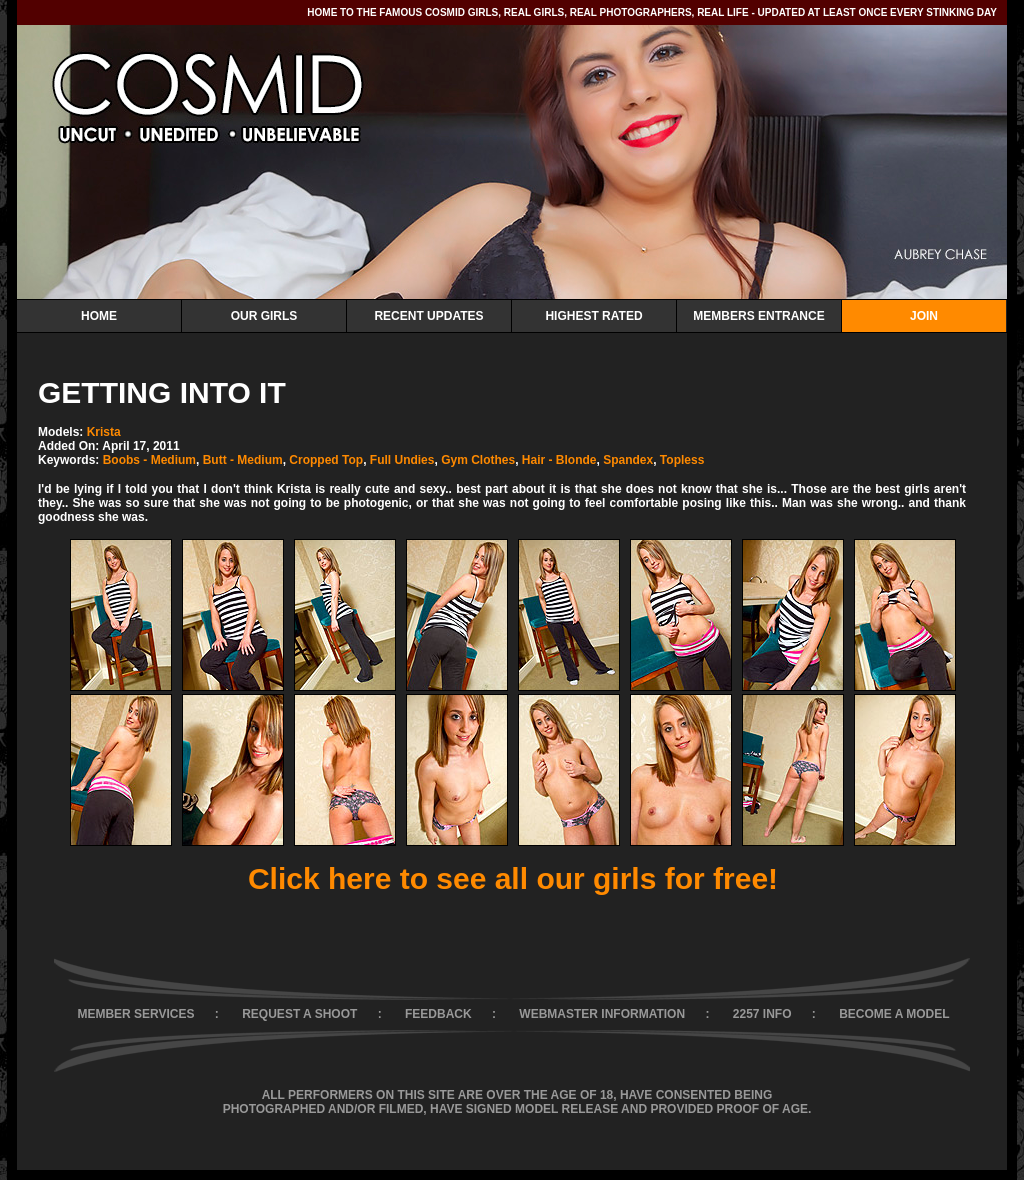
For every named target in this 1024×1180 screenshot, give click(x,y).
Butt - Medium (243, 460)
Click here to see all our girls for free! (513, 878)
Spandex (628, 460)
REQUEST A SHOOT (299, 1014)
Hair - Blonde (559, 460)
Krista (104, 432)
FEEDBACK (438, 1014)
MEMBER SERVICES (135, 1014)
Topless (682, 460)
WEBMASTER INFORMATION (602, 1014)
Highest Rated (593, 316)
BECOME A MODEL (894, 1014)
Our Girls (264, 316)
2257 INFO (762, 1014)
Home (99, 316)
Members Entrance (758, 316)
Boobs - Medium (149, 460)
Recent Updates (428, 316)
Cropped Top (326, 460)
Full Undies (402, 460)
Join (924, 316)
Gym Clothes (478, 460)
